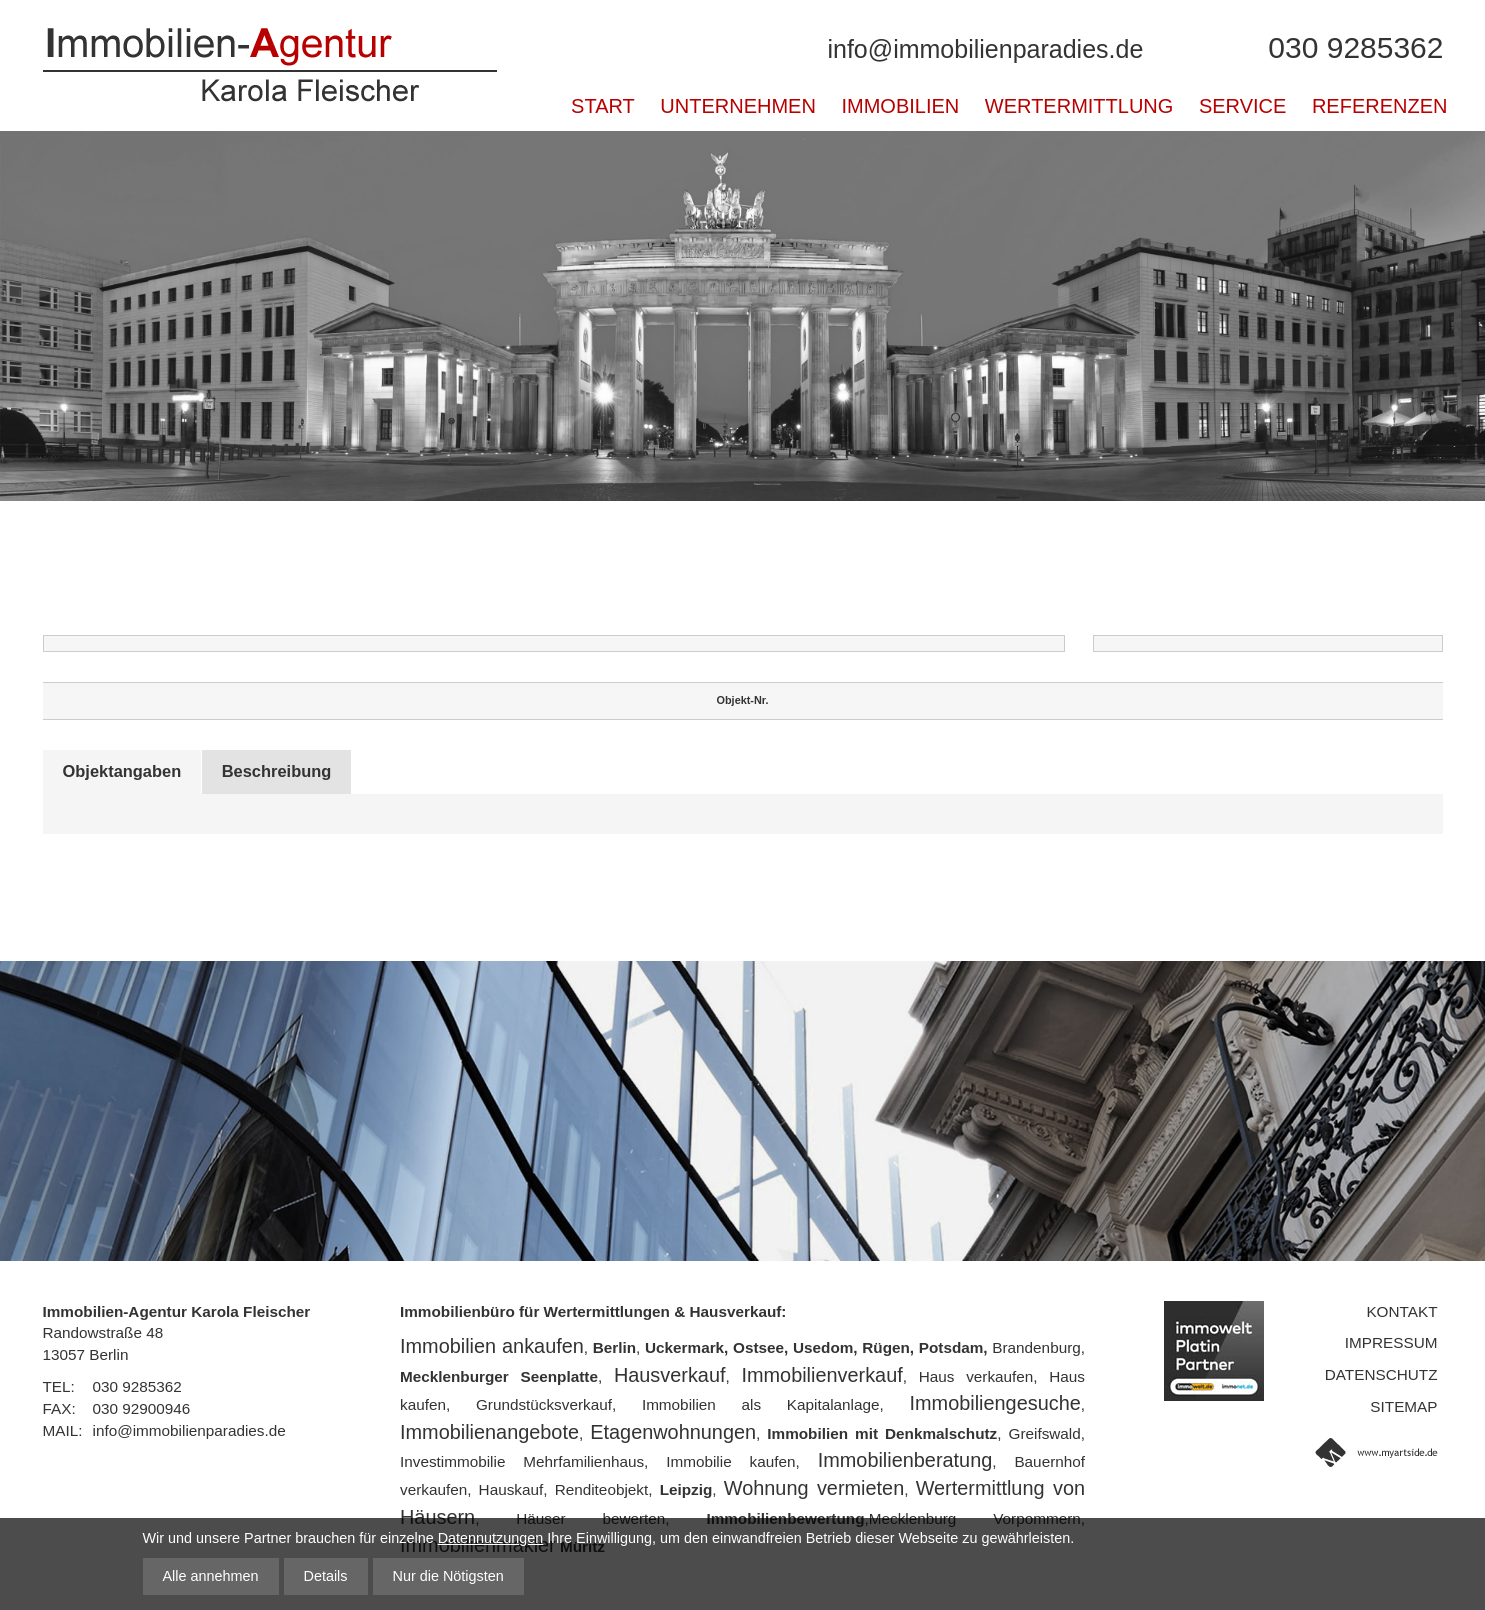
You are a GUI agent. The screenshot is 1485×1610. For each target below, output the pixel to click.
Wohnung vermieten (814, 1488)
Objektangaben (128, 772)
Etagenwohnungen (673, 1432)
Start (603, 106)
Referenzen (1380, 106)
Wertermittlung (1079, 106)
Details (326, 1576)
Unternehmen (738, 106)
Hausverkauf (670, 1375)
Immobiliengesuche (995, 1403)
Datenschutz (1381, 1374)
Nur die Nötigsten (448, 1576)
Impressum (1391, 1342)
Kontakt (1401, 1311)
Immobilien (900, 106)
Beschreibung (295, 772)
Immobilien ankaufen (492, 1346)
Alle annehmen (211, 1576)
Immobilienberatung (905, 1460)
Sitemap (1403, 1406)
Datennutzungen (491, 1538)
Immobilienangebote (489, 1432)
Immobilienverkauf (821, 1375)
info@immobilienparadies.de (985, 49)
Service (1242, 106)
